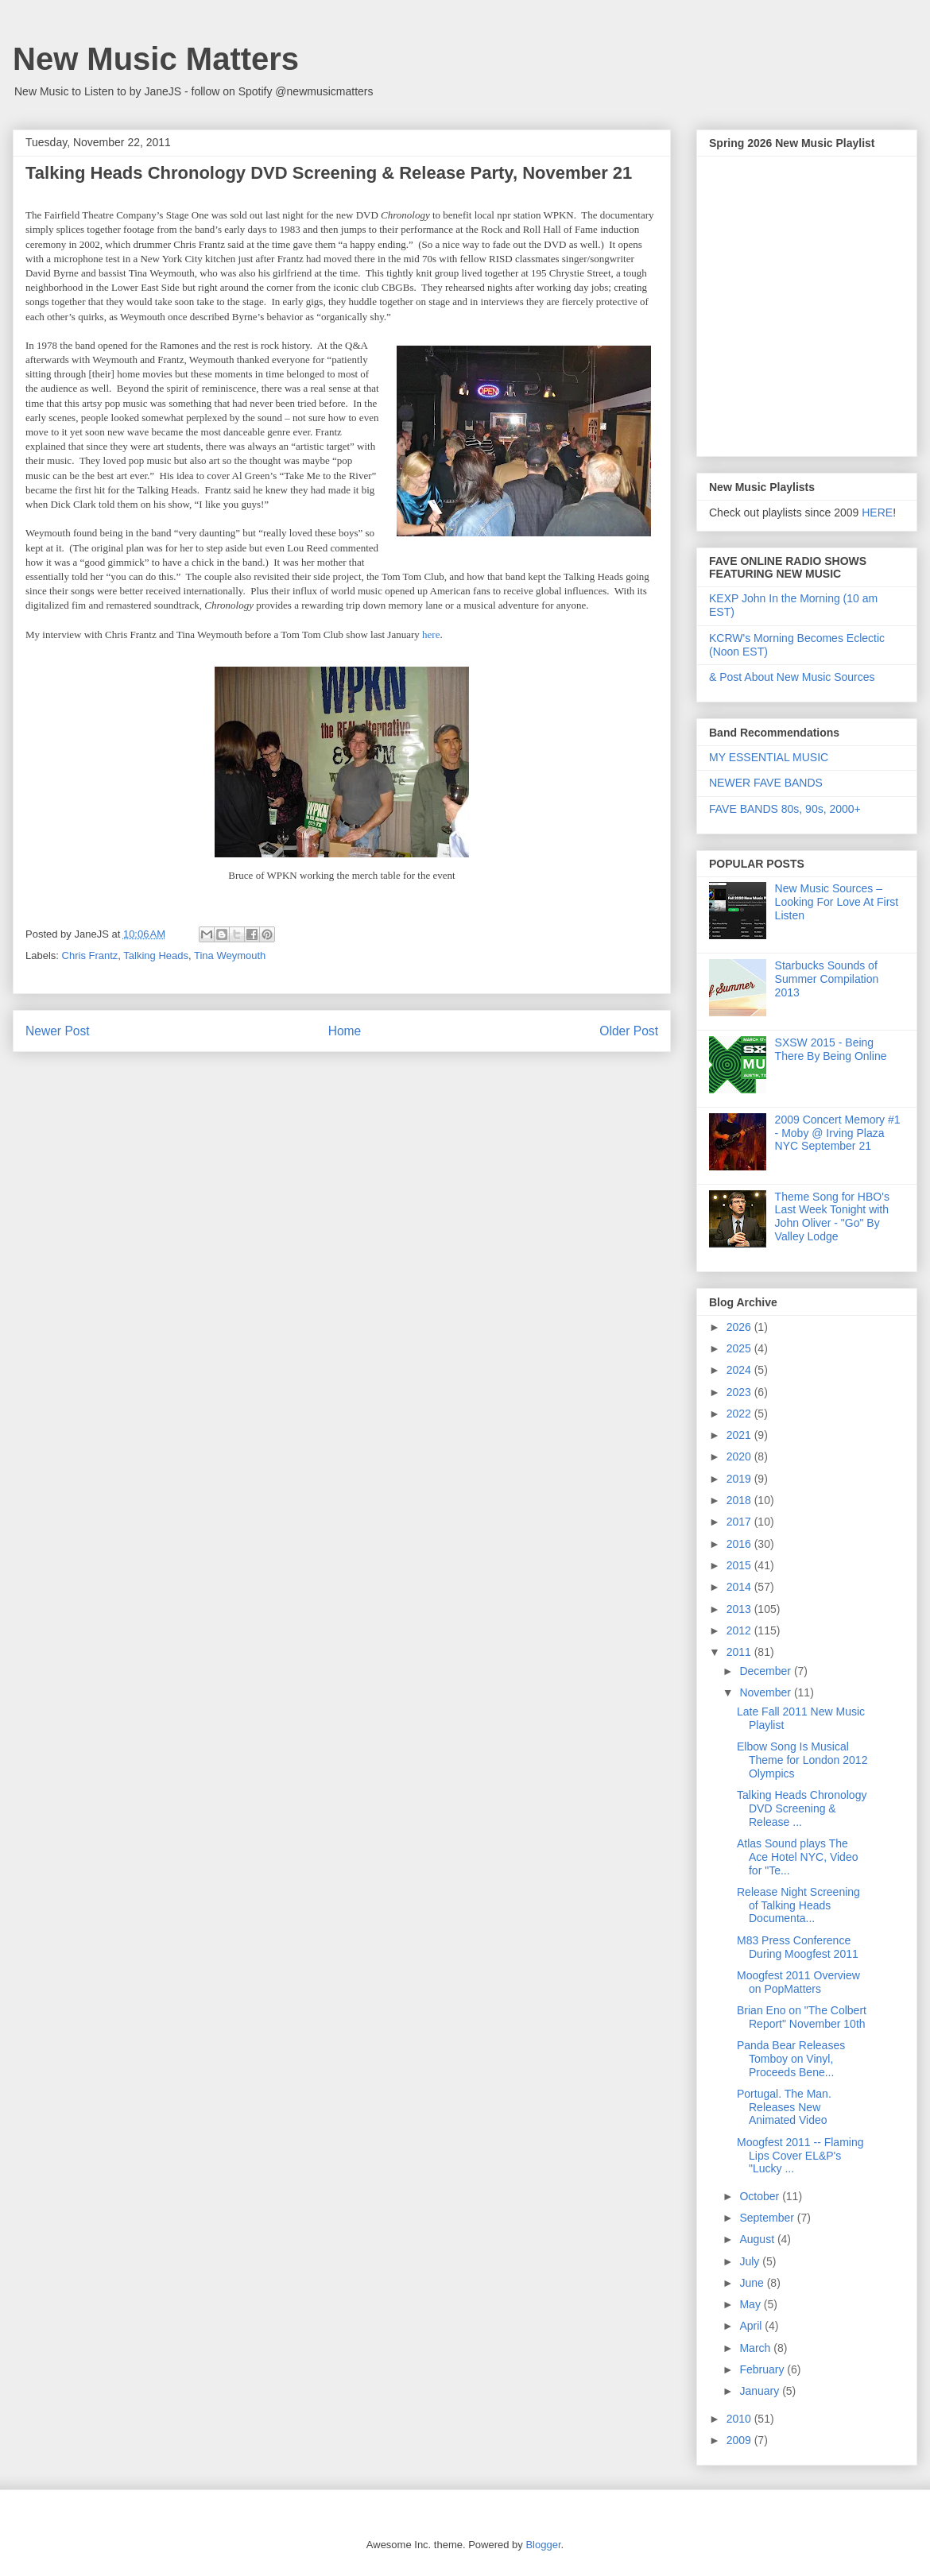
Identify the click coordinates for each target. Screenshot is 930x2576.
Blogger (542, 2545)
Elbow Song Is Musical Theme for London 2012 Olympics (802, 1760)
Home (345, 1031)
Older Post (628, 1031)
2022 (740, 1413)
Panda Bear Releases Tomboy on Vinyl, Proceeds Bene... (791, 2059)
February (763, 2369)
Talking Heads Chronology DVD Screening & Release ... (801, 1808)
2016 (740, 1543)
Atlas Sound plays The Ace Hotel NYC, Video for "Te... (797, 1857)
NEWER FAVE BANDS (766, 782)
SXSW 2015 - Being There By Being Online (831, 1049)
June (752, 2282)
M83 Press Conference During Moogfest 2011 (797, 1947)
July (750, 2261)
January (760, 2391)
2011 (740, 1652)
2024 (740, 1369)
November (766, 1692)
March (756, 2348)
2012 (740, 1630)
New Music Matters (156, 58)
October (760, 2196)
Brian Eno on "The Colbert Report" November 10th (801, 2017)
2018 (740, 1500)
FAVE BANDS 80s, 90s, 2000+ (785, 809)
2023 (740, 1392)
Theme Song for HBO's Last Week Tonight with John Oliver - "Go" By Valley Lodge (832, 1216)
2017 (740, 1521)
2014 (740, 1586)
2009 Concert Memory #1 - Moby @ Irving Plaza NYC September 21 (838, 1133)
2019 (740, 1478)
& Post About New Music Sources (792, 677)
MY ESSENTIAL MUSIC (768, 757)
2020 (740, 1456)
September (767, 2217)
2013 (740, 1609)
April (752, 2325)
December (766, 1671)
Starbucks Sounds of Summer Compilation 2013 (827, 979)
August (758, 2239)
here (431, 634)
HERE (877, 512)
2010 (740, 2418)
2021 (740, 1435)
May (751, 2304)
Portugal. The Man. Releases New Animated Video (784, 2107)
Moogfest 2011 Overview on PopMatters (798, 1982)
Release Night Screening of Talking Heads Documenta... (798, 1905)
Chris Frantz (90, 955)
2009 (740, 2440)
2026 (740, 1327)
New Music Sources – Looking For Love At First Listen (837, 902)
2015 (740, 1565)
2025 (740, 1348)
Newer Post (57, 1031)
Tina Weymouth (229, 955)
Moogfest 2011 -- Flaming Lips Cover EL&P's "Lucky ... (800, 2156)
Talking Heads (155, 955)
